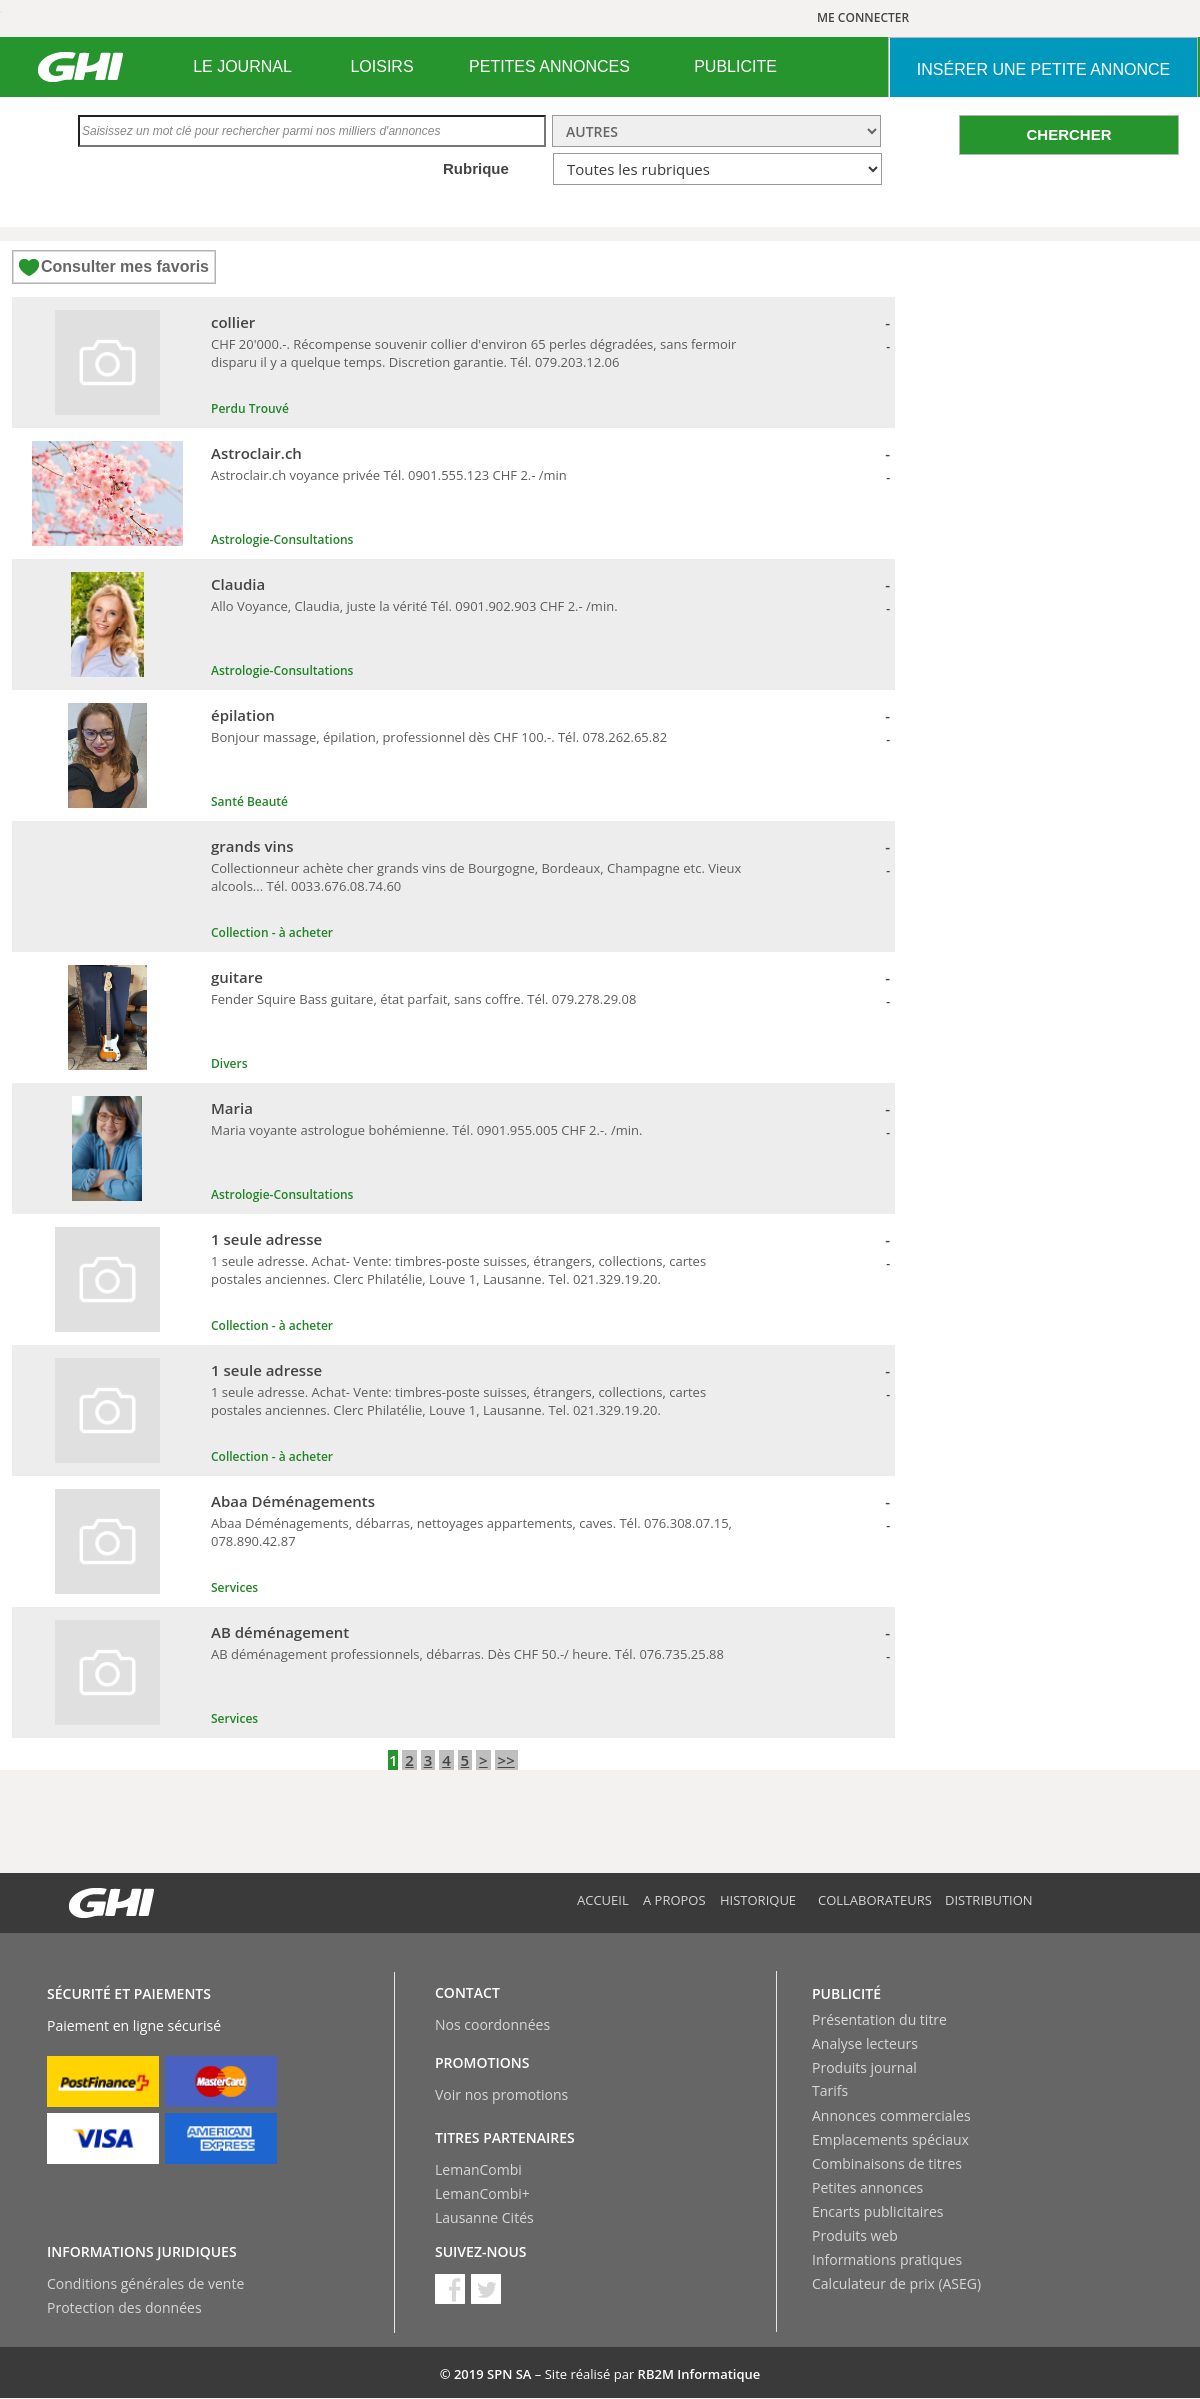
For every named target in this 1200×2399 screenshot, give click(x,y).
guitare (237, 977)
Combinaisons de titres (887, 2163)
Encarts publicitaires (877, 2211)
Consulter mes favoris (125, 266)
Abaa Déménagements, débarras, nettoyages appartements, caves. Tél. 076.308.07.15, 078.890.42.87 (471, 1532)
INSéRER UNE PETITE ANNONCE (1043, 69)
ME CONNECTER (863, 17)
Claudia (238, 584)
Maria (232, 1108)
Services (234, 1587)
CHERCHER (1068, 134)
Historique (758, 1900)
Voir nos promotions (501, 2094)
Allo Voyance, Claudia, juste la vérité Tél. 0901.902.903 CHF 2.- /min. (414, 606)
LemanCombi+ (482, 2193)
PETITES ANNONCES (549, 66)
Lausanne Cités (484, 2217)
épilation (243, 715)
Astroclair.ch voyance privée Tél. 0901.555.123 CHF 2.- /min (389, 475)
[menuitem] (242, 67)
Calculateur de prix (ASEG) (896, 2283)
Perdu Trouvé (250, 408)
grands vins (252, 846)
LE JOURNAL (242, 66)
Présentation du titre (879, 2019)
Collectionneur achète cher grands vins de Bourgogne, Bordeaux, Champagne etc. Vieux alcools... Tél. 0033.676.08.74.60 (476, 877)
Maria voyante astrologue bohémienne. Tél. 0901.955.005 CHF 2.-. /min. (426, 1130)
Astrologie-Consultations (282, 539)
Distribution (989, 1900)
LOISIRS (381, 66)
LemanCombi (478, 2169)
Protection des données (124, 2307)
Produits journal (864, 2067)
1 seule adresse (266, 1239)
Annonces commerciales (891, 2115)
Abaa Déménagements (293, 1501)
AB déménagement (280, 1632)
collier (233, 322)
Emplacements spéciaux (890, 2139)
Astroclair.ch (256, 453)
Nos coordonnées (492, 2024)
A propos (674, 1900)
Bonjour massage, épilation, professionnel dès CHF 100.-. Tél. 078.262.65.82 (439, 737)
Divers (229, 1063)
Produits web (855, 2235)
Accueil (603, 1900)
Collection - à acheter (272, 932)
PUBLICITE (735, 66)
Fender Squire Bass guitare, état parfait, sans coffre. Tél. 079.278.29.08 (423, 999)
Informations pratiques (887, 2259)
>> (506, 1760)
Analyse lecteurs (865, 2043)
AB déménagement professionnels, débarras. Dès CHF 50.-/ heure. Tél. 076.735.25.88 (467, 1654)
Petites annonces (867, 2187)
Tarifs (830, 2090)
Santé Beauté (249, 801)
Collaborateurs (875, 1900)
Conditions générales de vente (145, 2283)
